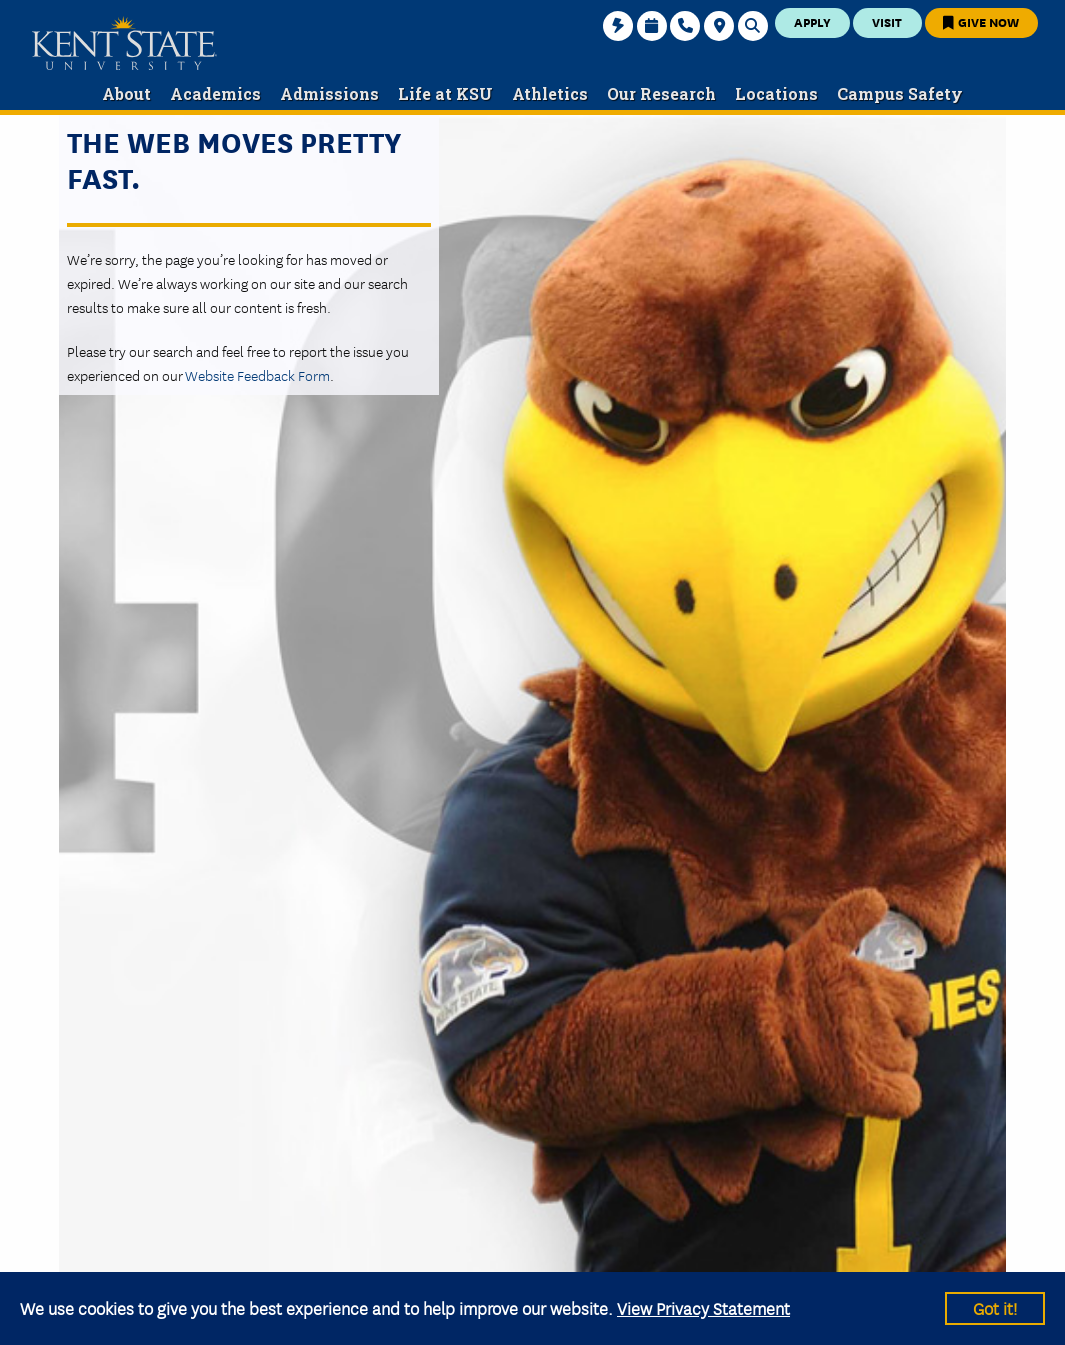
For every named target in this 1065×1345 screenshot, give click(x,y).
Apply (812, 21)
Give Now (981, 21)
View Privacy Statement (703, 1307)
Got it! (995, 1307)
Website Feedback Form (257, 375)
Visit (887, 21)
